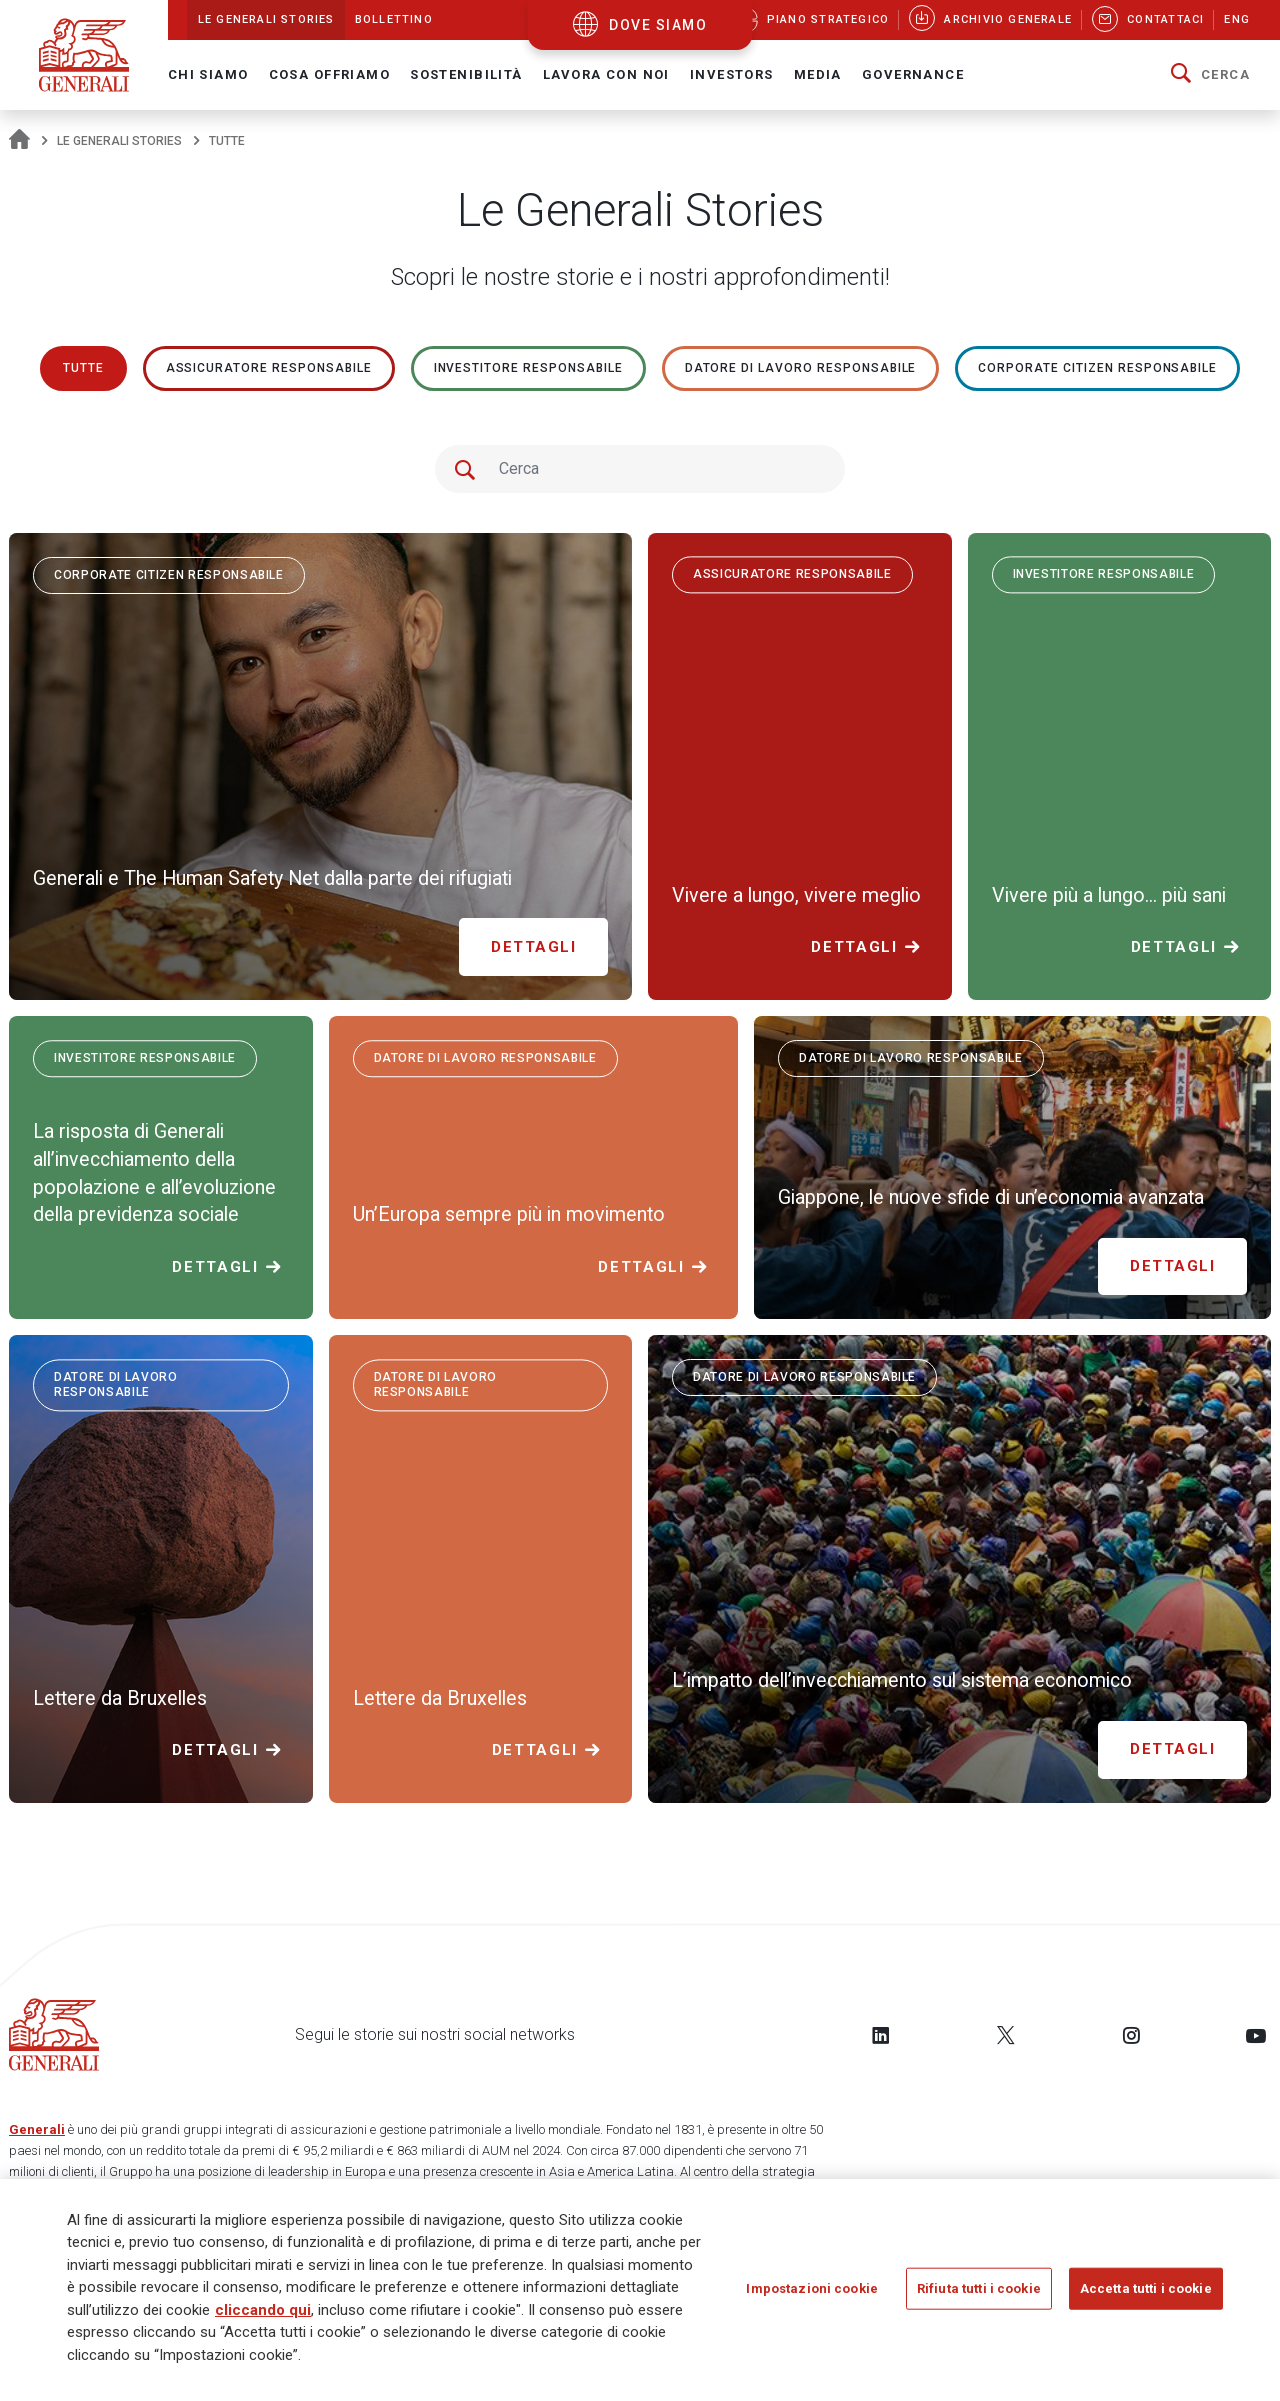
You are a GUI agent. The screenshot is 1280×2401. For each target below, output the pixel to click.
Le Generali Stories (119, 141)
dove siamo (658, 25)
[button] (1210, 75)
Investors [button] (732, 74)
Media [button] (818, 74)
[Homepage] (19, 141)
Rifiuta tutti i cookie (979, 2294)
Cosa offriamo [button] (330, 74)
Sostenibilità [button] (466, 74)
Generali (37, 2129)
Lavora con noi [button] (606, 74)
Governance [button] (913, 74)
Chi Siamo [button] (208, 74)
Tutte (83, 368)
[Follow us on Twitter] (1006, 2035)
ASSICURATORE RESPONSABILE (269, 368)
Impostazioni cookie (811, 2294)
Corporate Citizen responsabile (1097, 368)
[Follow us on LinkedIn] (881, 2035)
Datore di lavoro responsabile (801, 368)
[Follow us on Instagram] (1131, 2035)
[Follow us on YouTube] (1256, 2035)
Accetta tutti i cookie (1146, 2294)
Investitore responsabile (528, 368)
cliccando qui (263, 2316)
